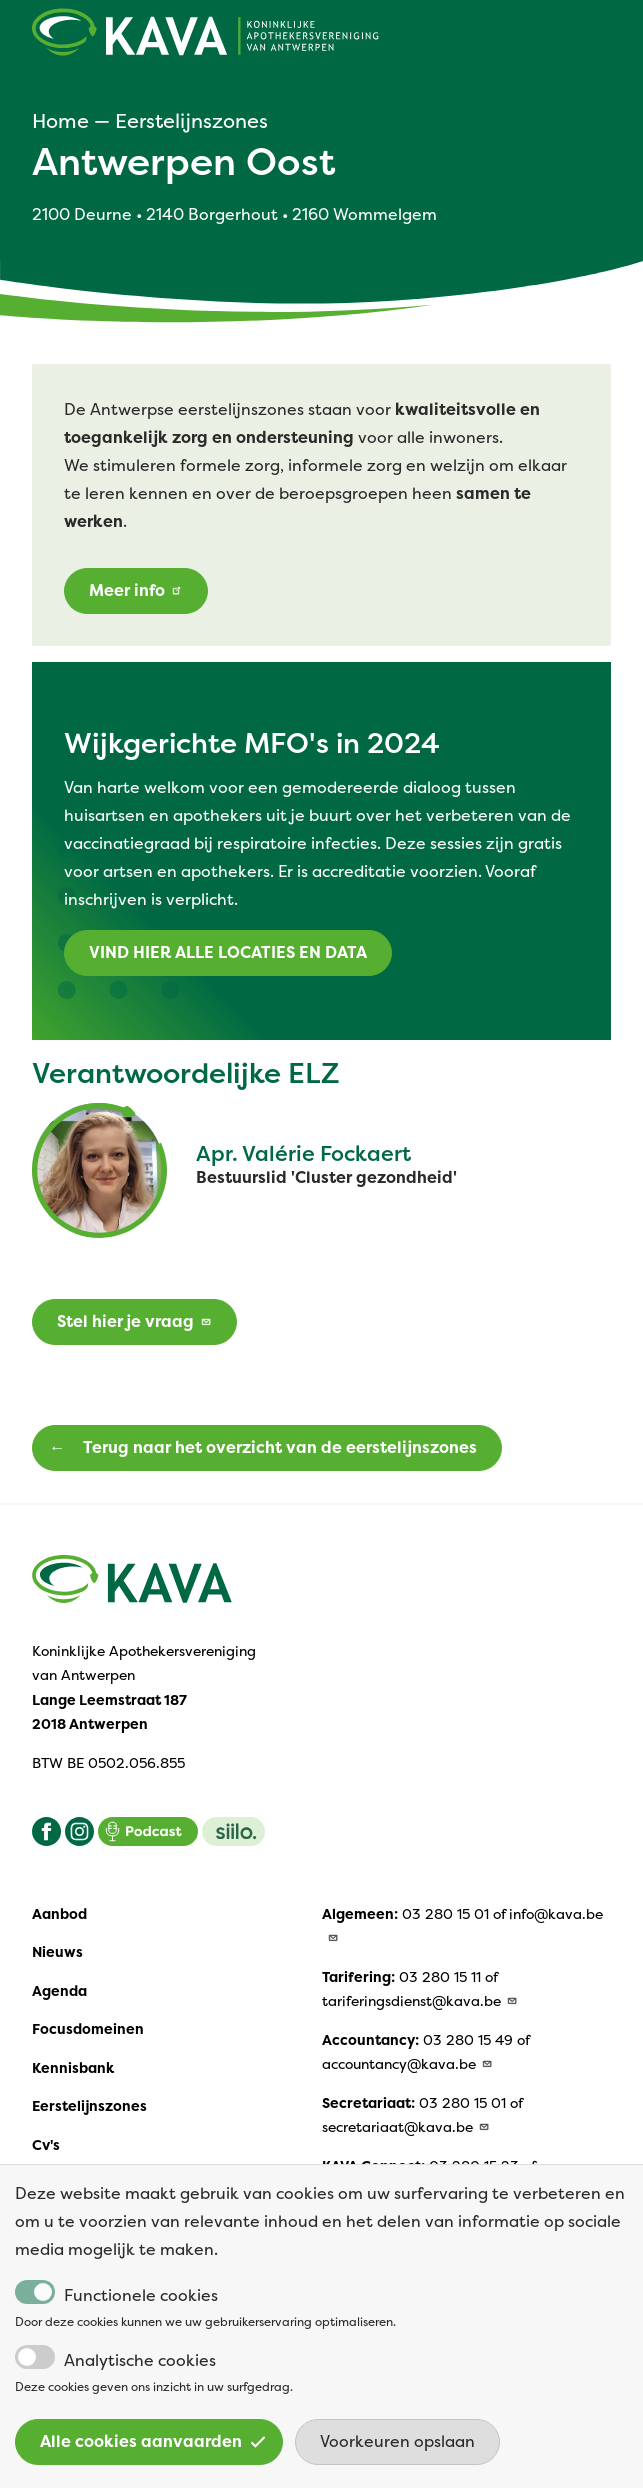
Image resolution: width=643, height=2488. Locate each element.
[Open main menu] (599, 37)
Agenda (59, 1991)
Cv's (46, 2145)
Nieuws (57, 1952)
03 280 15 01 (445, 1914)
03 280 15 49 (468, 2040)
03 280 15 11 (440, 1977)
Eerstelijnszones (191, 121)
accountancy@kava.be (408, 2064)
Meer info (136, 590)
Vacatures (67, 2183)
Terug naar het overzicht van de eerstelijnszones (280, 1447)
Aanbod (59, 1914)
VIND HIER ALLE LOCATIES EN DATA (228, 952)
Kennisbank (73, 2068)
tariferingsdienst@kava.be (420, 2001)
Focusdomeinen (88, 2029)
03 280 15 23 (474, 2166)
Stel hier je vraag (134, 1321)
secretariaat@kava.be (406, 2127)
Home (60, 121)
